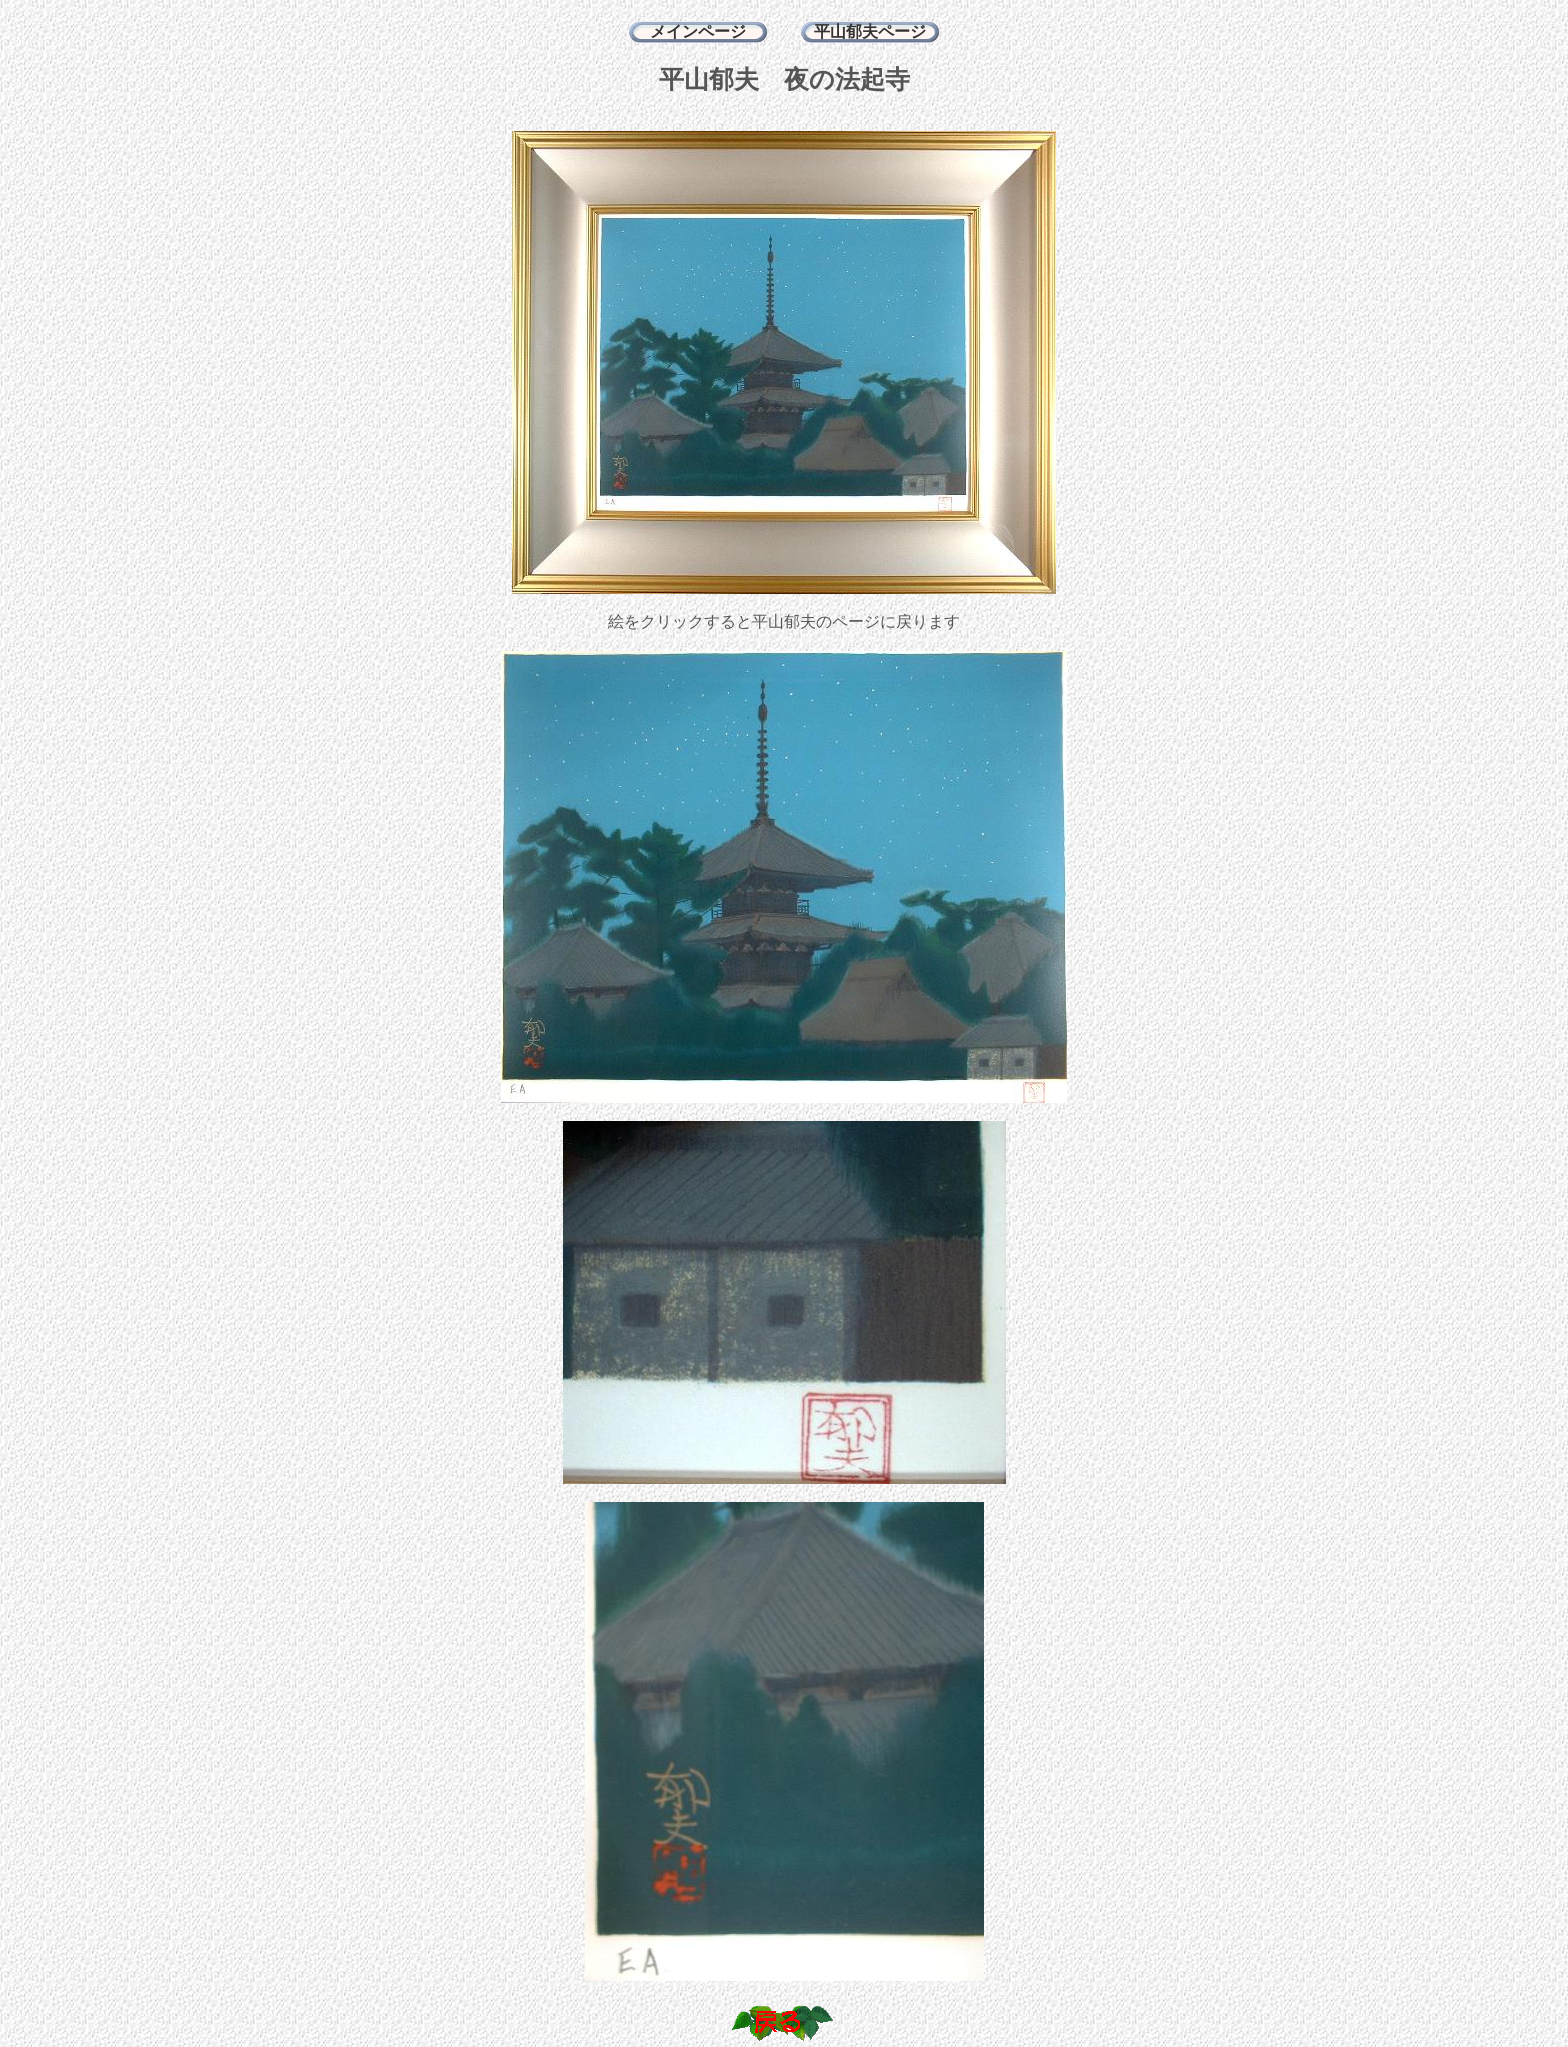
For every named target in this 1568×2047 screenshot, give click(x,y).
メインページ (698, 31)
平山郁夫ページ (870, 31)
